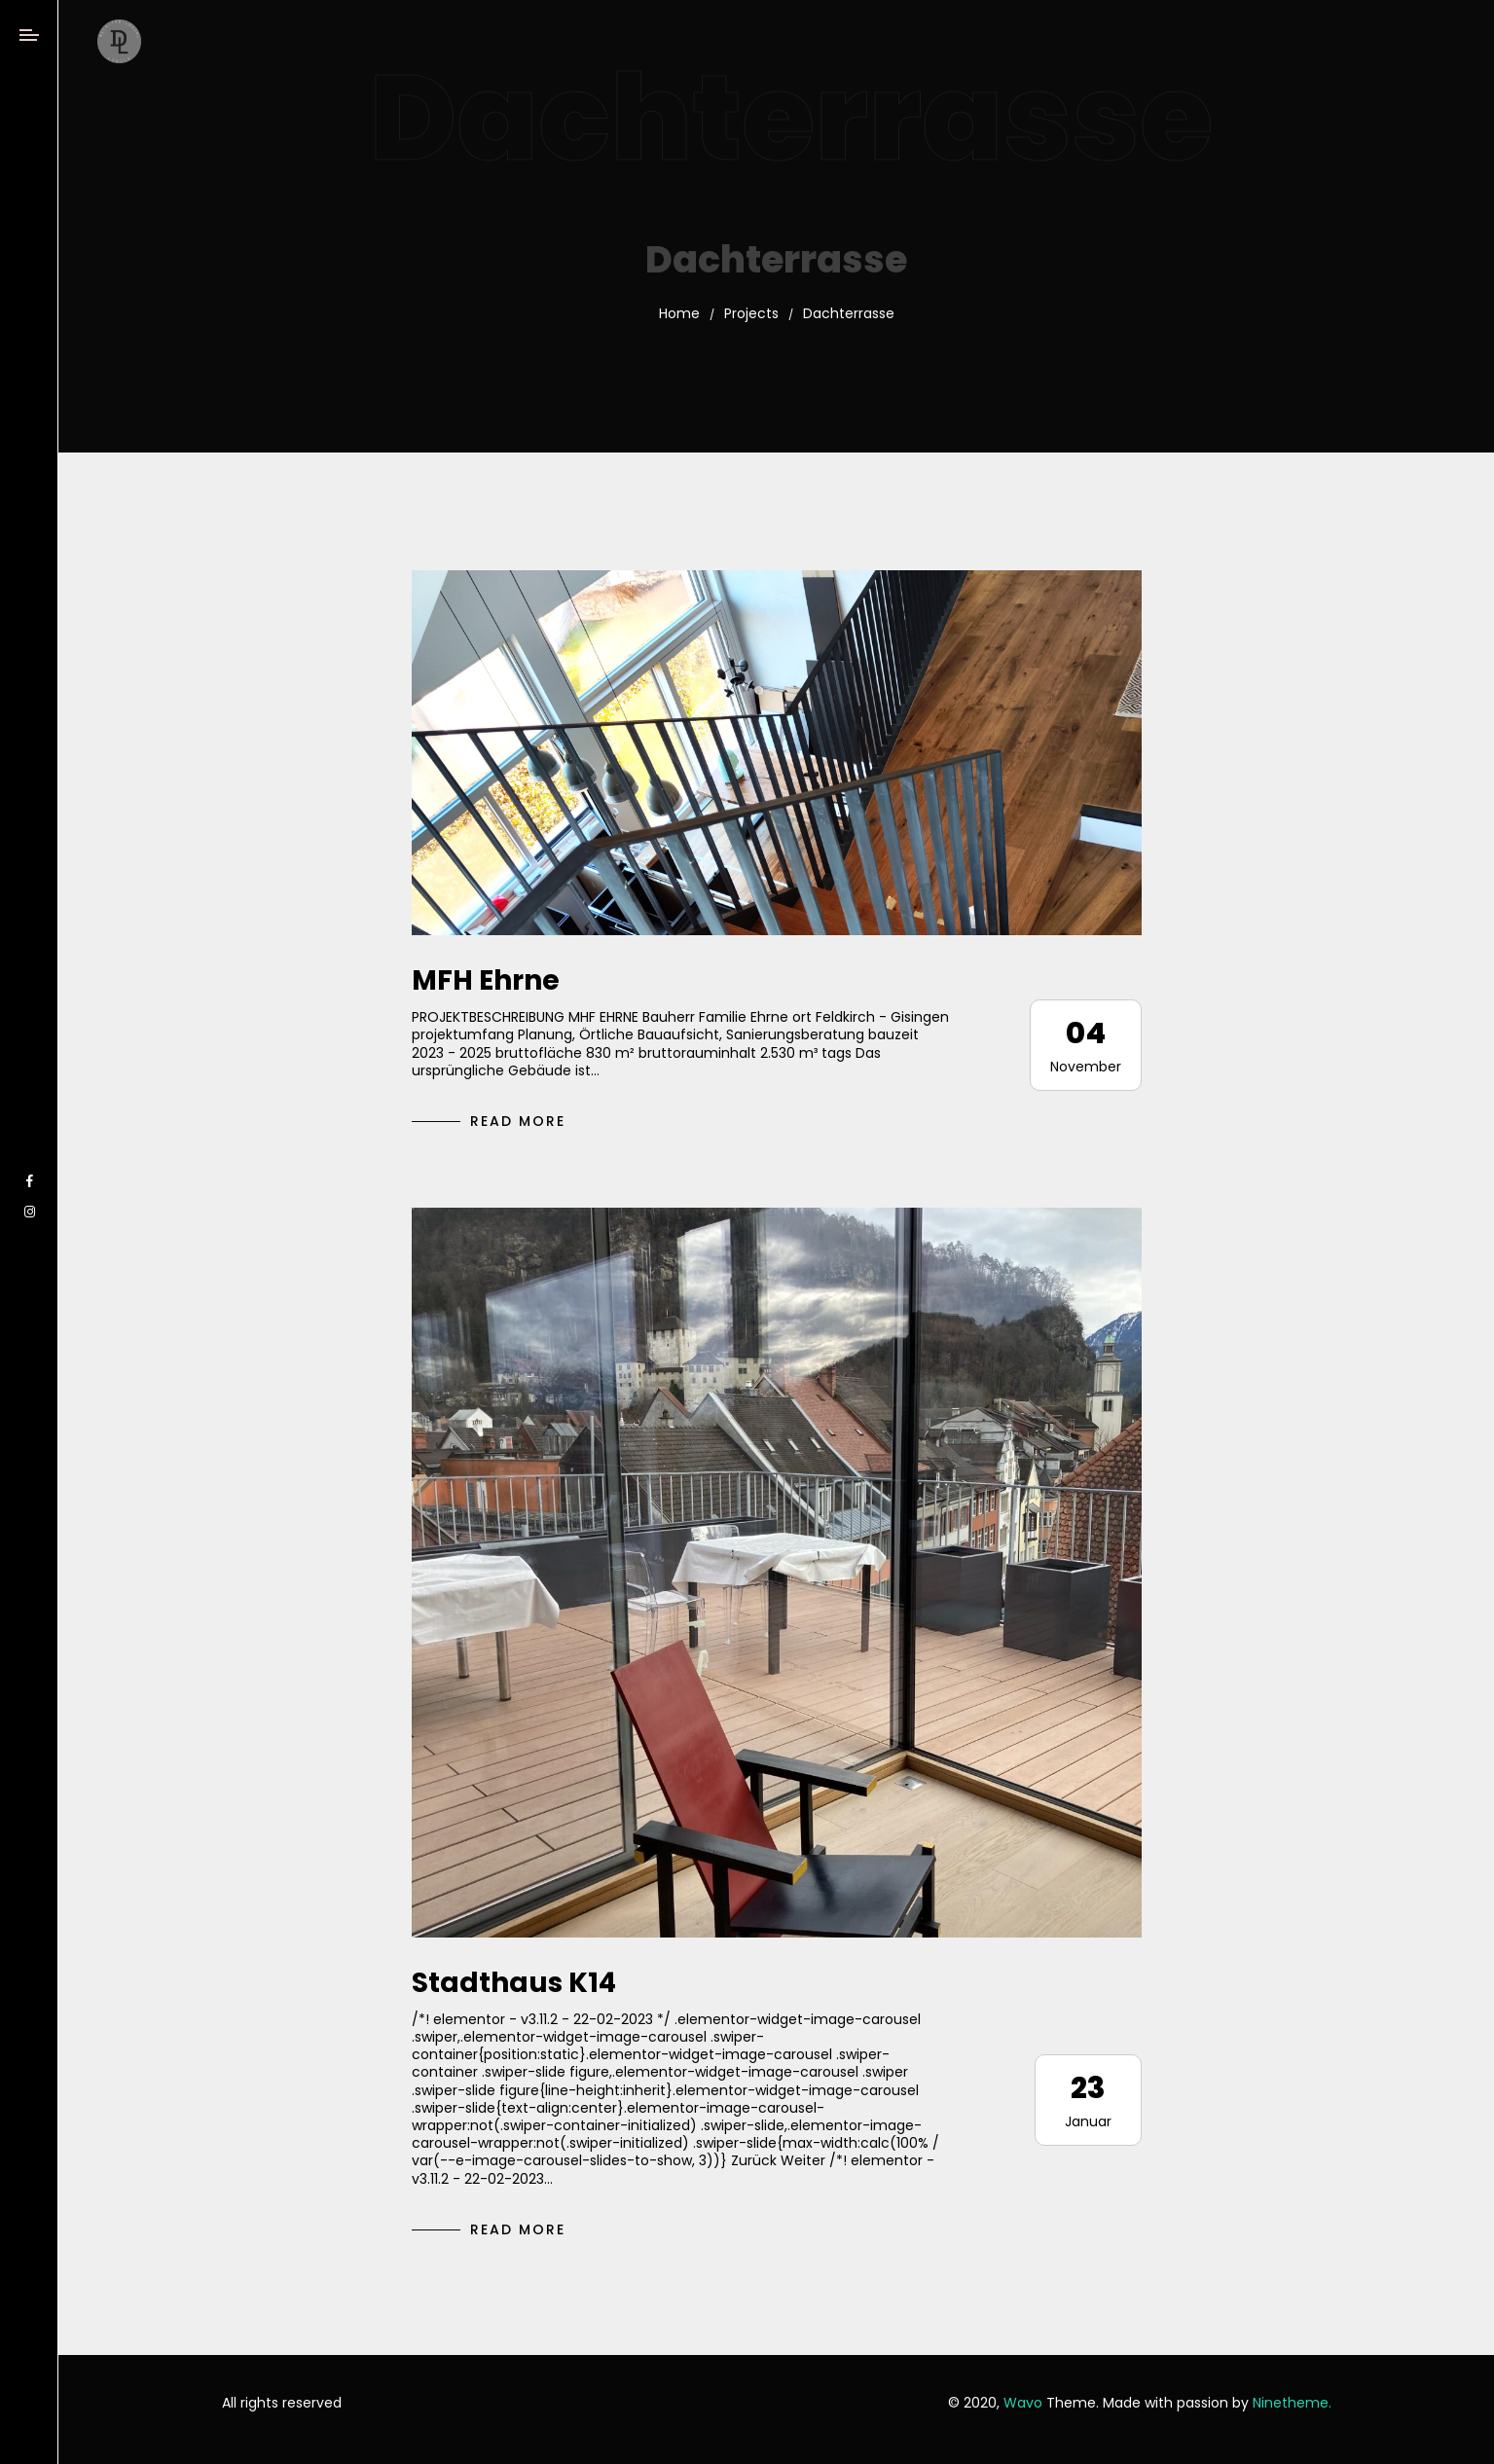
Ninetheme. (1292, 2402)
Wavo (1022, 2402)
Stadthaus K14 (514, 1983)
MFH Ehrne (486, 980)
